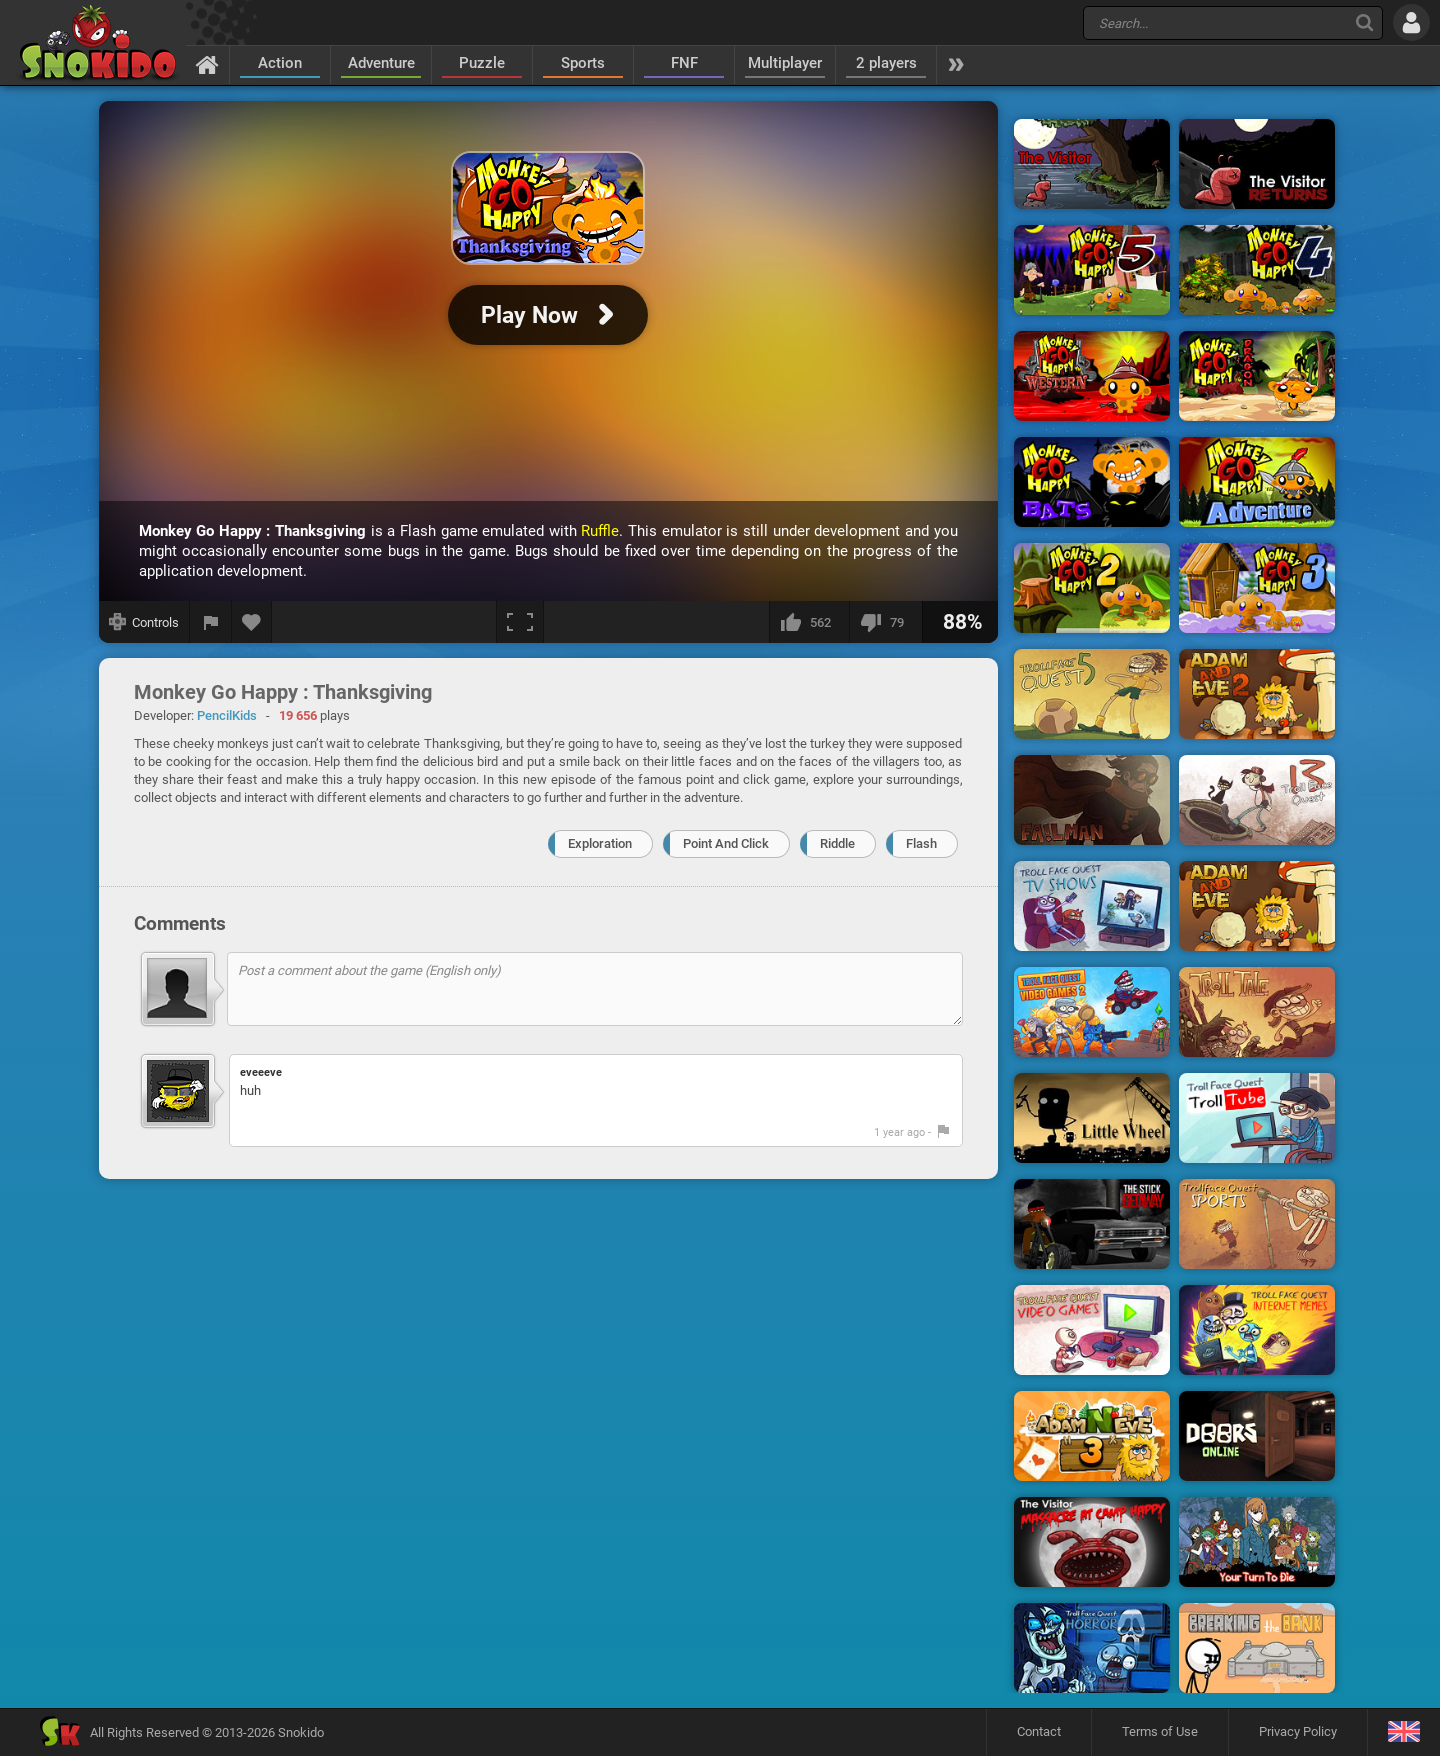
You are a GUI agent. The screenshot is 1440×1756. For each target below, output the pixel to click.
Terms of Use (1160, 1731)
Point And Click (726, 843)
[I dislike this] (885, 622)
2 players (886, 63)
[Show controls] (144, 622)
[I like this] (809, 622)
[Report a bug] (211, 622)
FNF (684, 63)
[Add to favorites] (252, 622)
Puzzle (482, 63)
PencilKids (227, 715)
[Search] (1364, 22)
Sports (583, 63)
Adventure (381, 63)
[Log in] (1411, 22)
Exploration (600, 843)
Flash (921, 843)
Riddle (837, 843)
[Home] (207, 64)
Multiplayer (785, 63)
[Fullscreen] (520, 622)
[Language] (1403, 1732)
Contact (1039, 1731)
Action (280, 63)
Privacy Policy (1298, 1731)
